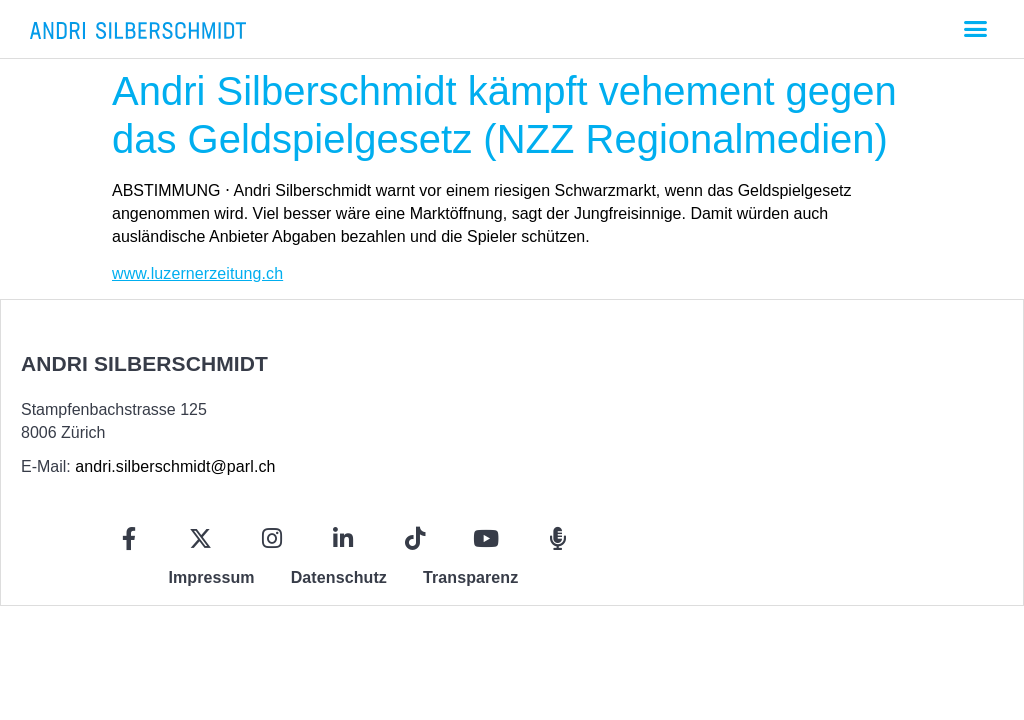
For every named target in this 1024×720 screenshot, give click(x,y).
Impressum (211, 577)
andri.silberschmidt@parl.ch (175, 466)
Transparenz (470, 577)
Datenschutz (339, 577)
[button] (975, 29)
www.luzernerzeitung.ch (197, 273)
